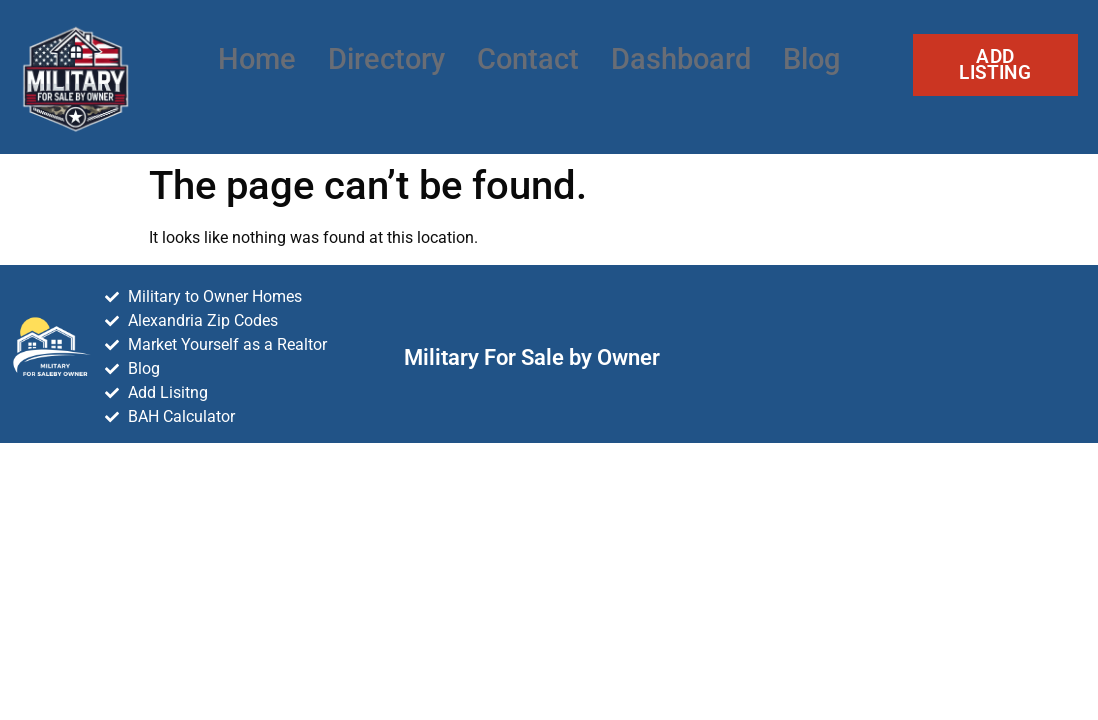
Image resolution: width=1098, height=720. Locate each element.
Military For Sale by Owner (532, 357)
